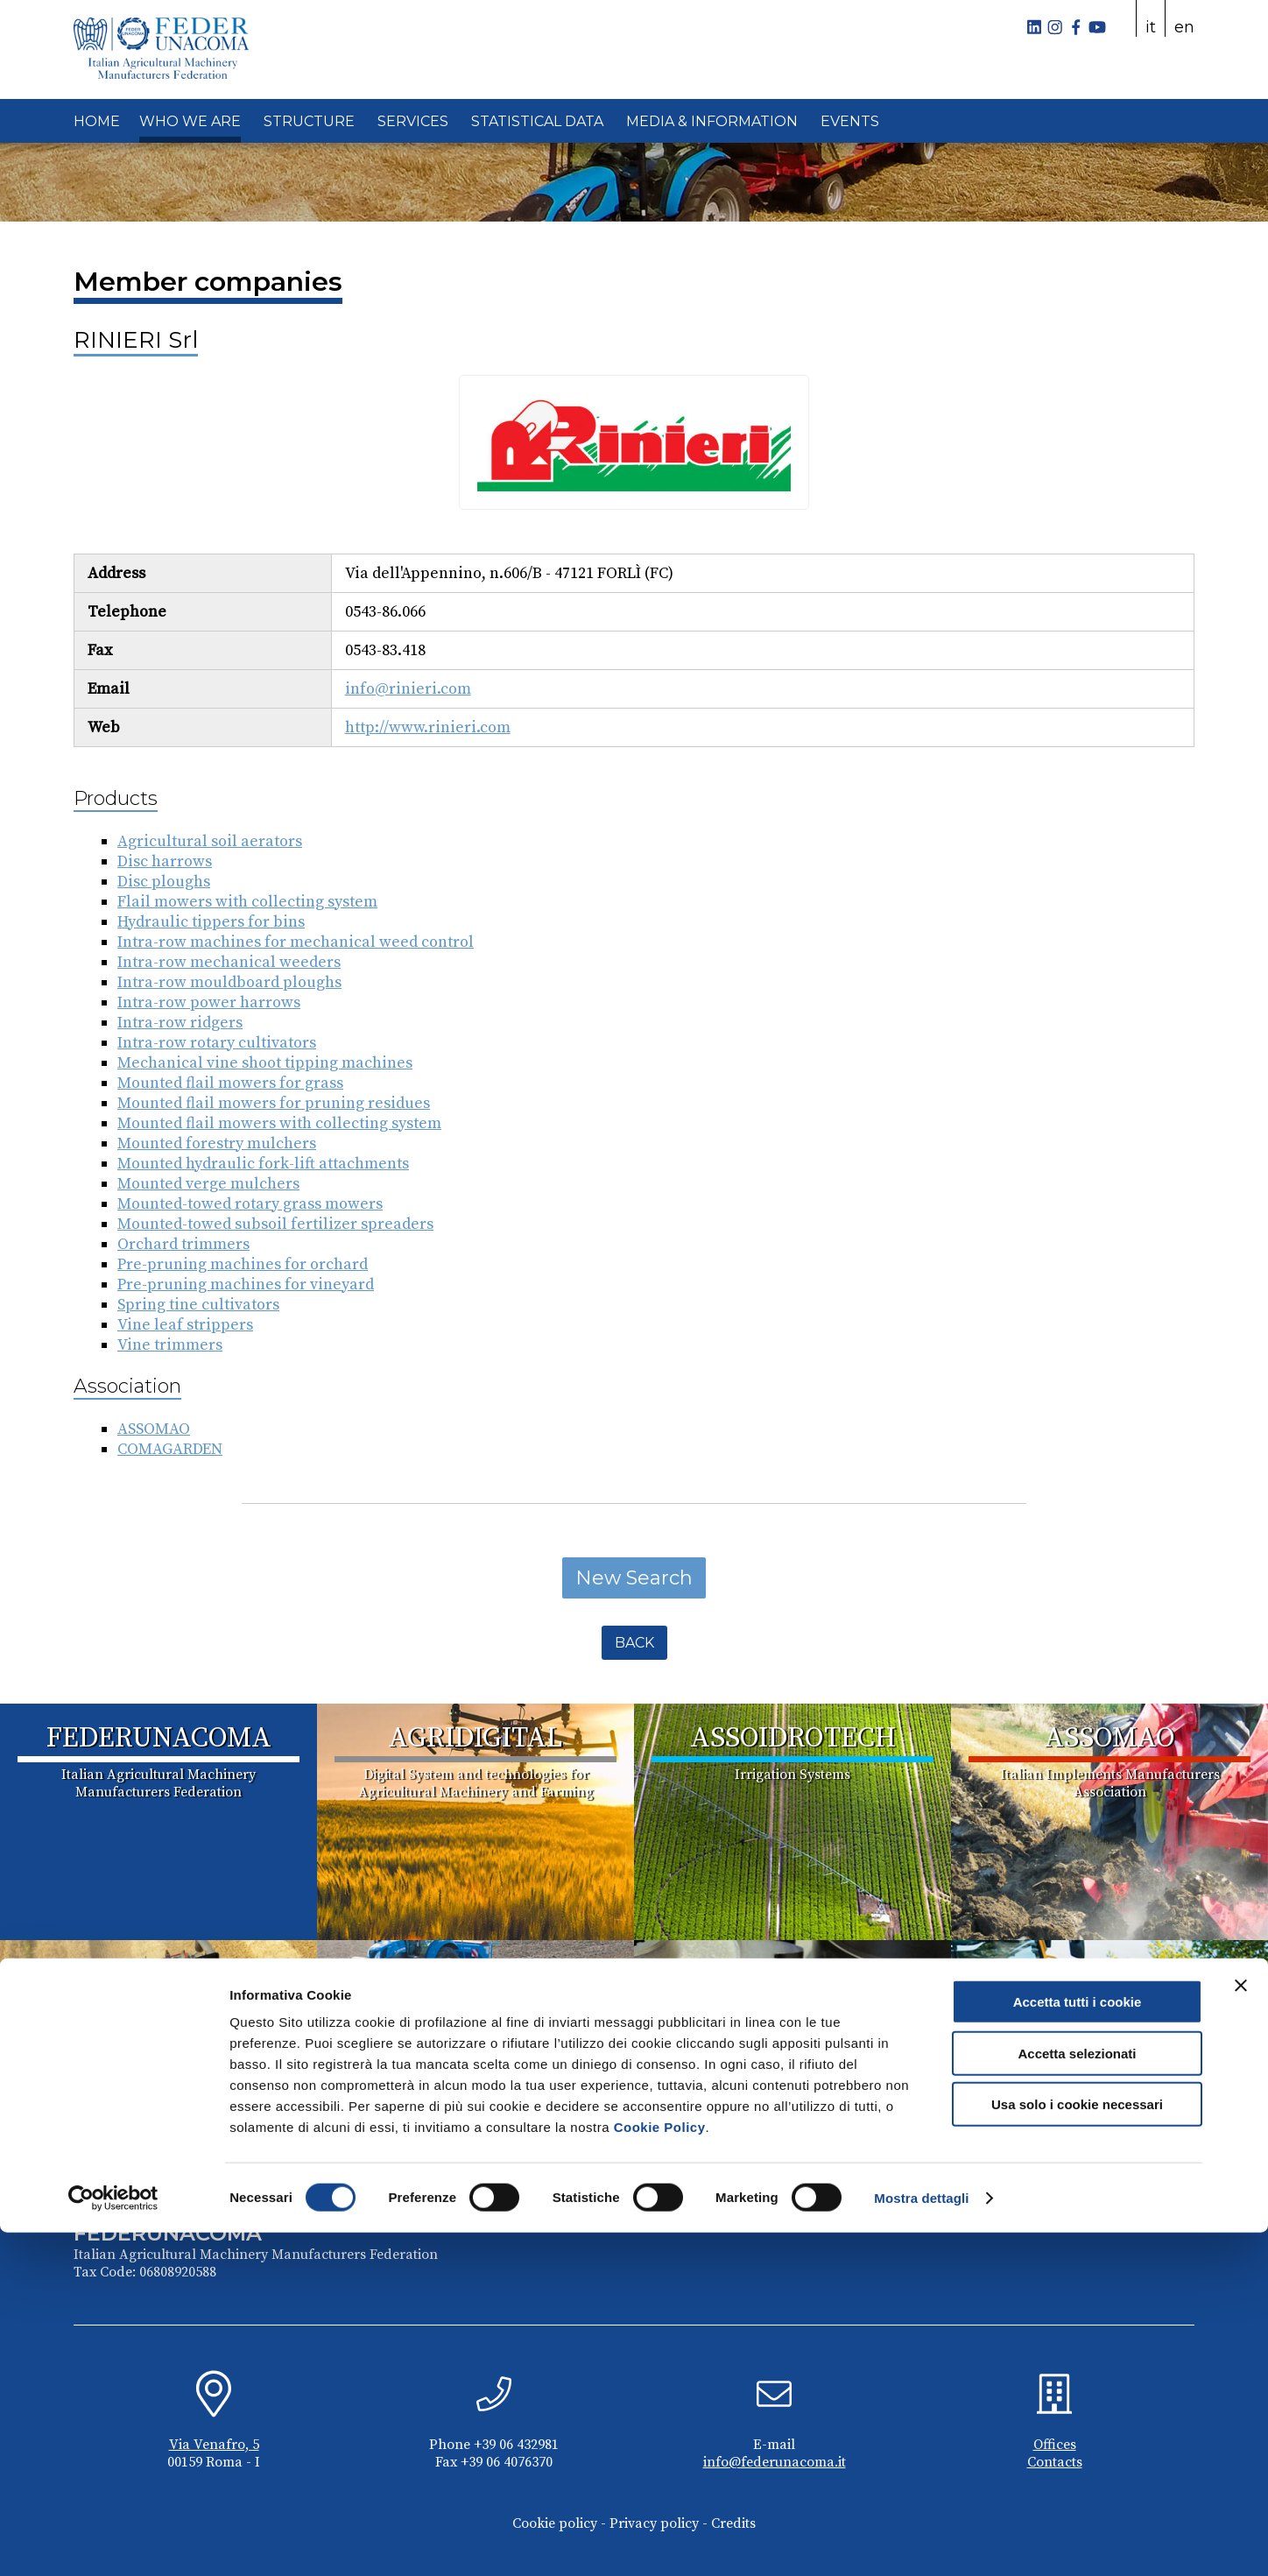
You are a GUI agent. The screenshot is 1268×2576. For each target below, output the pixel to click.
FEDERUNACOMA (158, 1738)
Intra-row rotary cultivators (216, 1043)
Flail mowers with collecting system (247, 902)
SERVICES (412, 121)
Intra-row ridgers (180, 1023)
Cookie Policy (660, 2470)
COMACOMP (793, 1975)
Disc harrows (164, 861)
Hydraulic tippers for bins (211, 922)
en (1184, 27)
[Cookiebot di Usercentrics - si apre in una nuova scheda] (113, 2542)
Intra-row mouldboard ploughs (229, 982)
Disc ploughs (163, 882)
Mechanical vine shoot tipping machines (264, 1063)
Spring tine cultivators (198, 1305)
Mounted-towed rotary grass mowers (250, 1204)
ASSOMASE (159, 1975)
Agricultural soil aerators (209, 841)
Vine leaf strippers (185, 1325)
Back (634, 1642)
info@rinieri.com (408, 689)
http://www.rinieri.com (428, 727)
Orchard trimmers (183, 1244)
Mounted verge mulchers (208, 1184)
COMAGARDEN (169, 1449)
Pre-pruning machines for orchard (242, 1264)
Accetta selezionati (1077, 2396)
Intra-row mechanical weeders (229, 962)
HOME (97, 121)
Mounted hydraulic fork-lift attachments (263, 1164)
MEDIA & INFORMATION (712, 121)
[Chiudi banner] (1241, 2329)
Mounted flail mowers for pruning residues (273, 1103)
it (1150, 27)
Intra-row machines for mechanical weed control (295, 942)
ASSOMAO (153, 1429)
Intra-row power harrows (208, 1002)
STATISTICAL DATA (537, 121)
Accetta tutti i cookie (1077, 2345)
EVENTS (850, 121)
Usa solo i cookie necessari (1077, 2447)
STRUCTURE (309, 121)
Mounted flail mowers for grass (230, 1083)
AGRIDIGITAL (475, 1738)
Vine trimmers (169, 1345)
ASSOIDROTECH (793, 1738)
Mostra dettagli (921, 2541)
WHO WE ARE (190, 121)
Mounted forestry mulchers (216, 1143)
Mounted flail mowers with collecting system (279, 1123)
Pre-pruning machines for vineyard (245, 1284)
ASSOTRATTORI (476, 1975)
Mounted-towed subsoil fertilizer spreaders (275, 1224)
